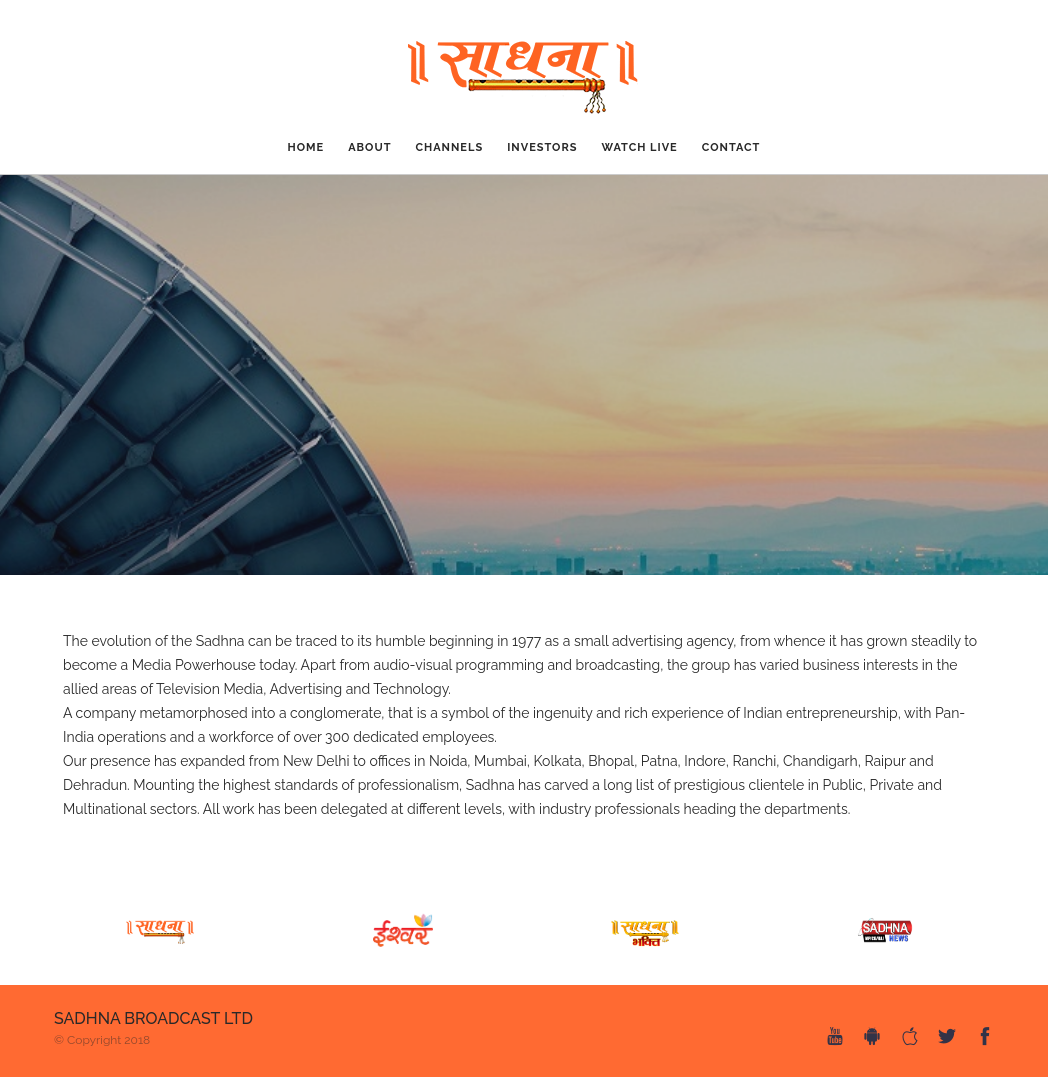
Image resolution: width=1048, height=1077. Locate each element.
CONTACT (731, 147)
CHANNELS (449, 147)
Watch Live (640, 147)
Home (306, 147)
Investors (542, 147)
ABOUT (369, 147)
